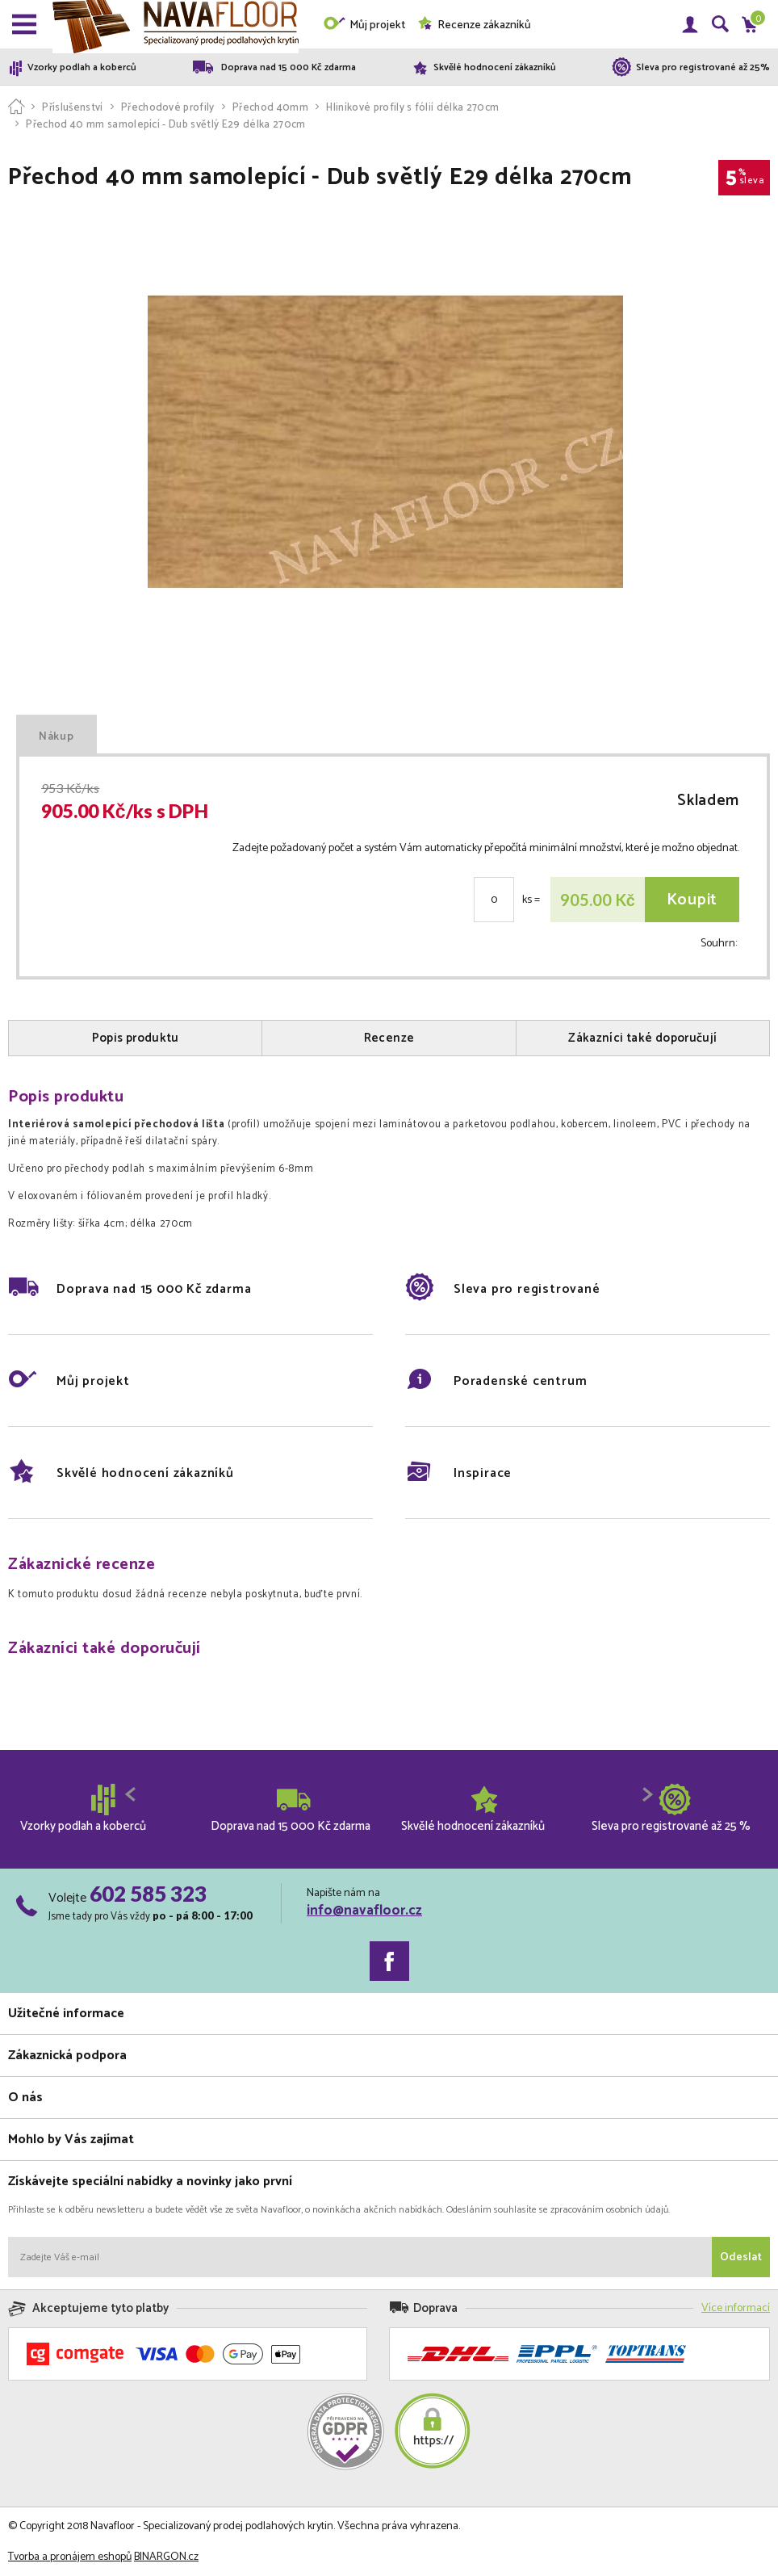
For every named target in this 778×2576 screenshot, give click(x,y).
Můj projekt (364, 25)
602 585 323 (148, 1894)
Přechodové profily (168, 107)
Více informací (735, 2308)
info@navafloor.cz (364, 1910)
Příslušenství (72, 107)
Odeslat (741, 2257)
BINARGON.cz (166, 2557)
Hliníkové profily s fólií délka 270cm (412, 107)
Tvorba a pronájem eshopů (70, 2557)
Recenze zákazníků (474, 25)
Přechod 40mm (270, 107)
